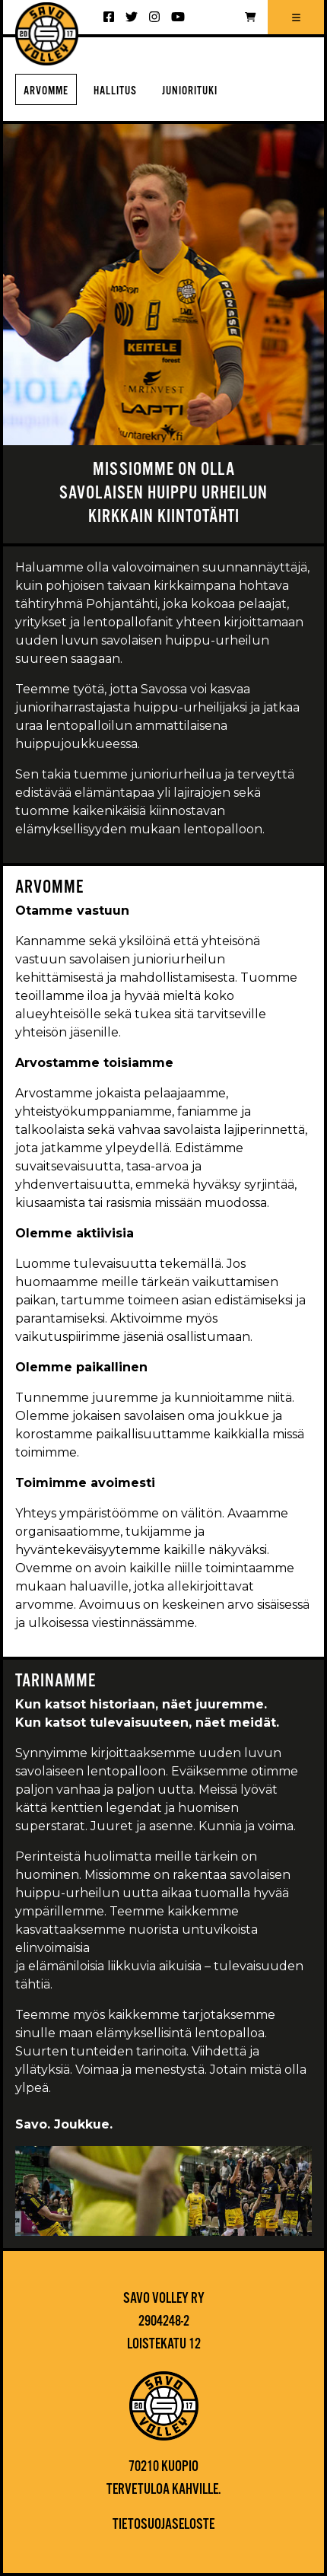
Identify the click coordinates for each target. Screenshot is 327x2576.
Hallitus (115, 91)
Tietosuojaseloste (163, 2525)
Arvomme (46, 91)
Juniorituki (189, 91)
